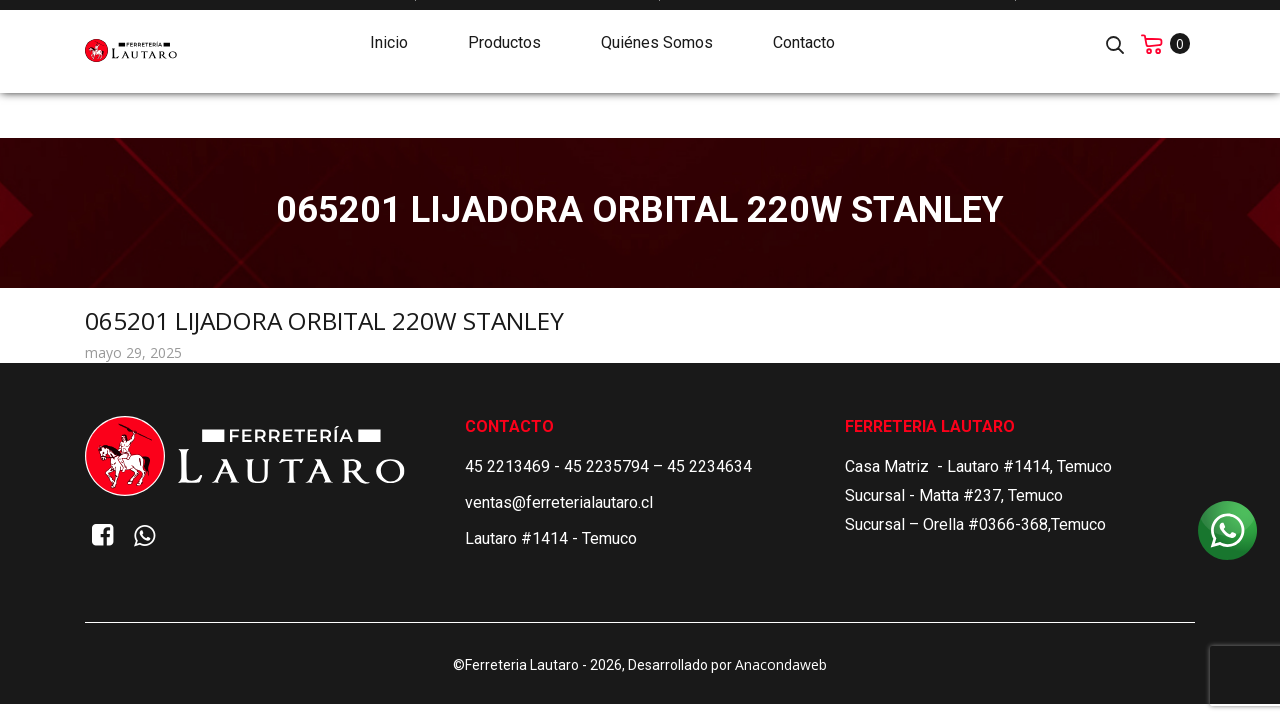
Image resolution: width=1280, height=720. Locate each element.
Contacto (804, 36)
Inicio (389, 36)
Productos (504, 36)
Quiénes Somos (657, 36)
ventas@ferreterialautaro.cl (559, 502)
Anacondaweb (781, 664)
